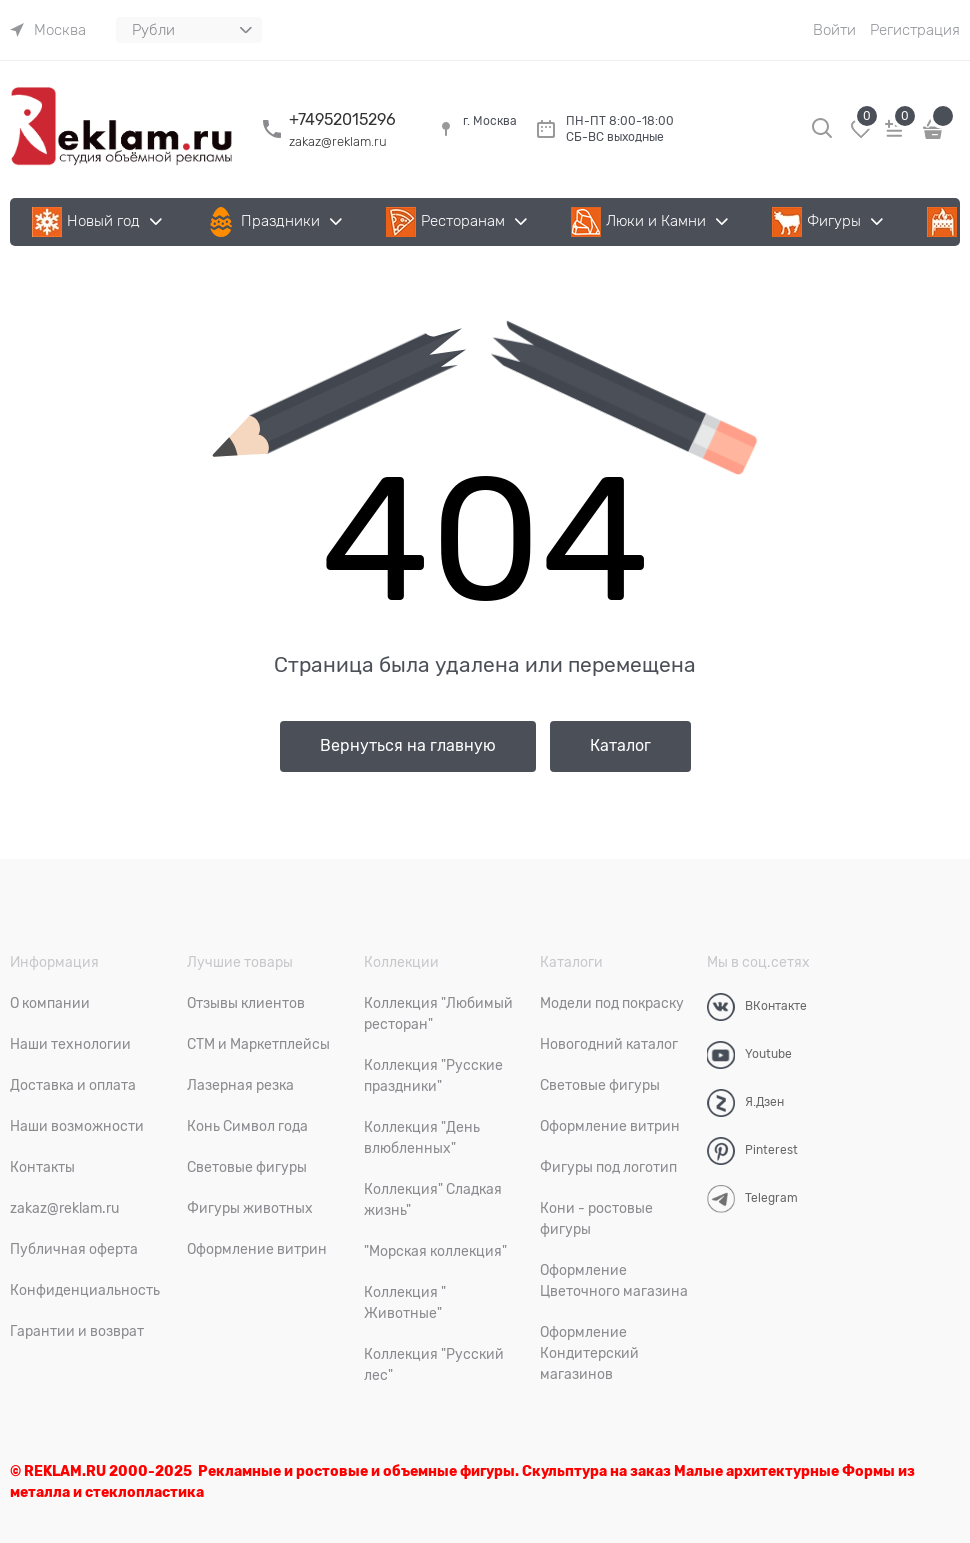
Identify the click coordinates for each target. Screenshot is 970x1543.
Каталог (620, 746)
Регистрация (915, 30)
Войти (834, 30)
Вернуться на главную (408, 746)
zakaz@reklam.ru (338, 141)
